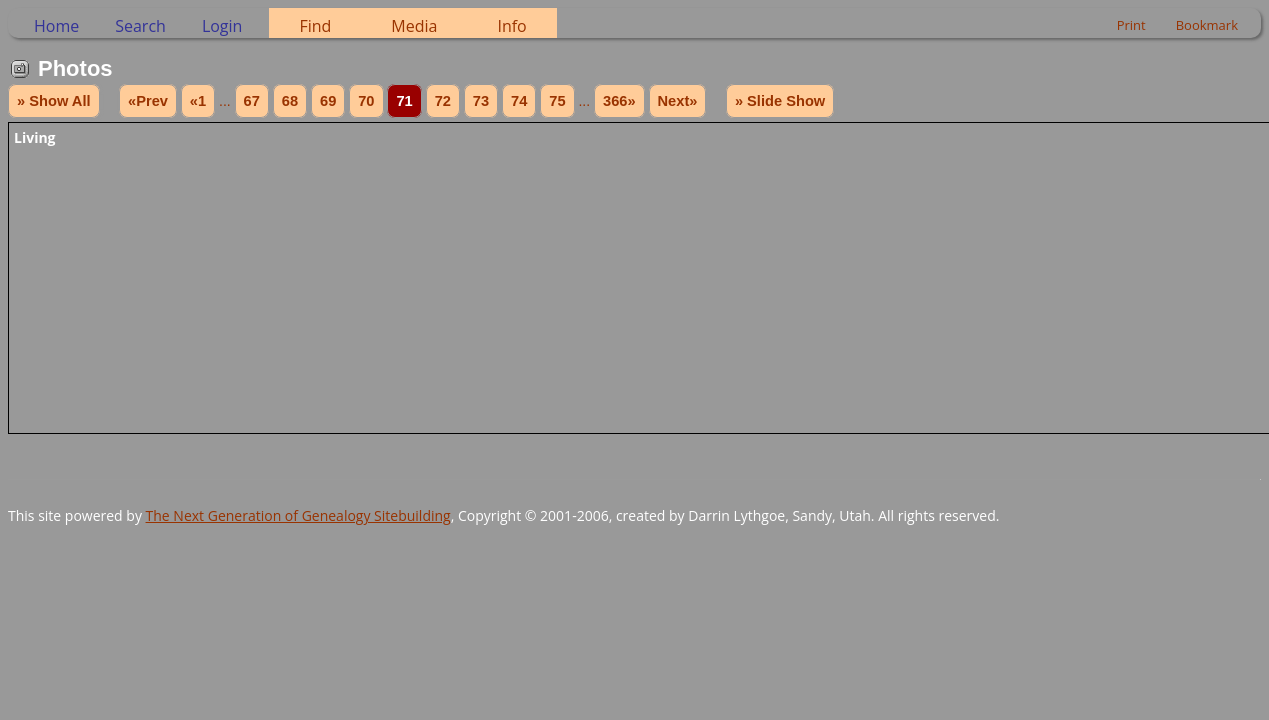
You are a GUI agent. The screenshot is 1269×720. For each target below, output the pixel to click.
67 (252, 101)
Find (315, 26)
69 (328, 101)
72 (443, 101)
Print (1131, 25)
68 (290, 101)
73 (481, 101)
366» (619, 101)
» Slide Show (780, 101)
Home (56, 26)
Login (222, 26)
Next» (678, 101)
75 (557, 101)
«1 (198, 101)
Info (511, 26)
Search (140, 26)
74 (519, 101)
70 (366, 101)
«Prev (148, 101)
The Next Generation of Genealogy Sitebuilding (298, 515)
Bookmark (1207, 25)
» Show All (54, 101)
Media (414, 26)
